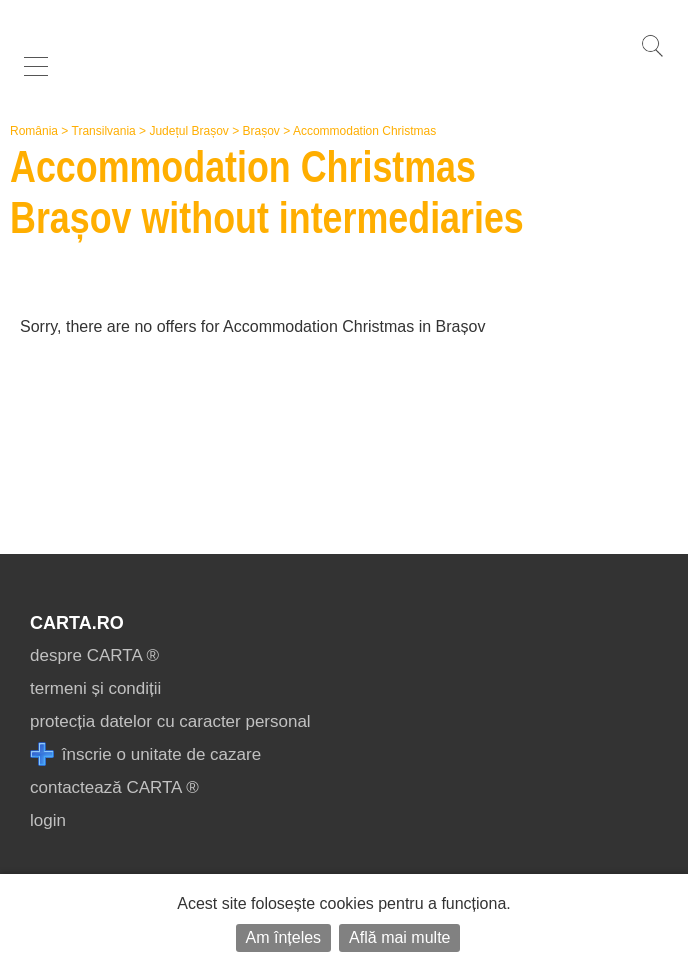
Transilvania (104, 131)
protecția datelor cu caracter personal (170, 721)
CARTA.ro (77, 623)
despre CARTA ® (94, 655)
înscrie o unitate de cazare (145, 754)
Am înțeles (284, 937)
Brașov (261, 131)
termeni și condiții (95, 688)
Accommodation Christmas (364, 131)
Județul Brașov (188, 131)
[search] (652, 56)
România (34, 131)
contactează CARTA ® (114, 787)
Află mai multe (399, 937)
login (48, 820)
